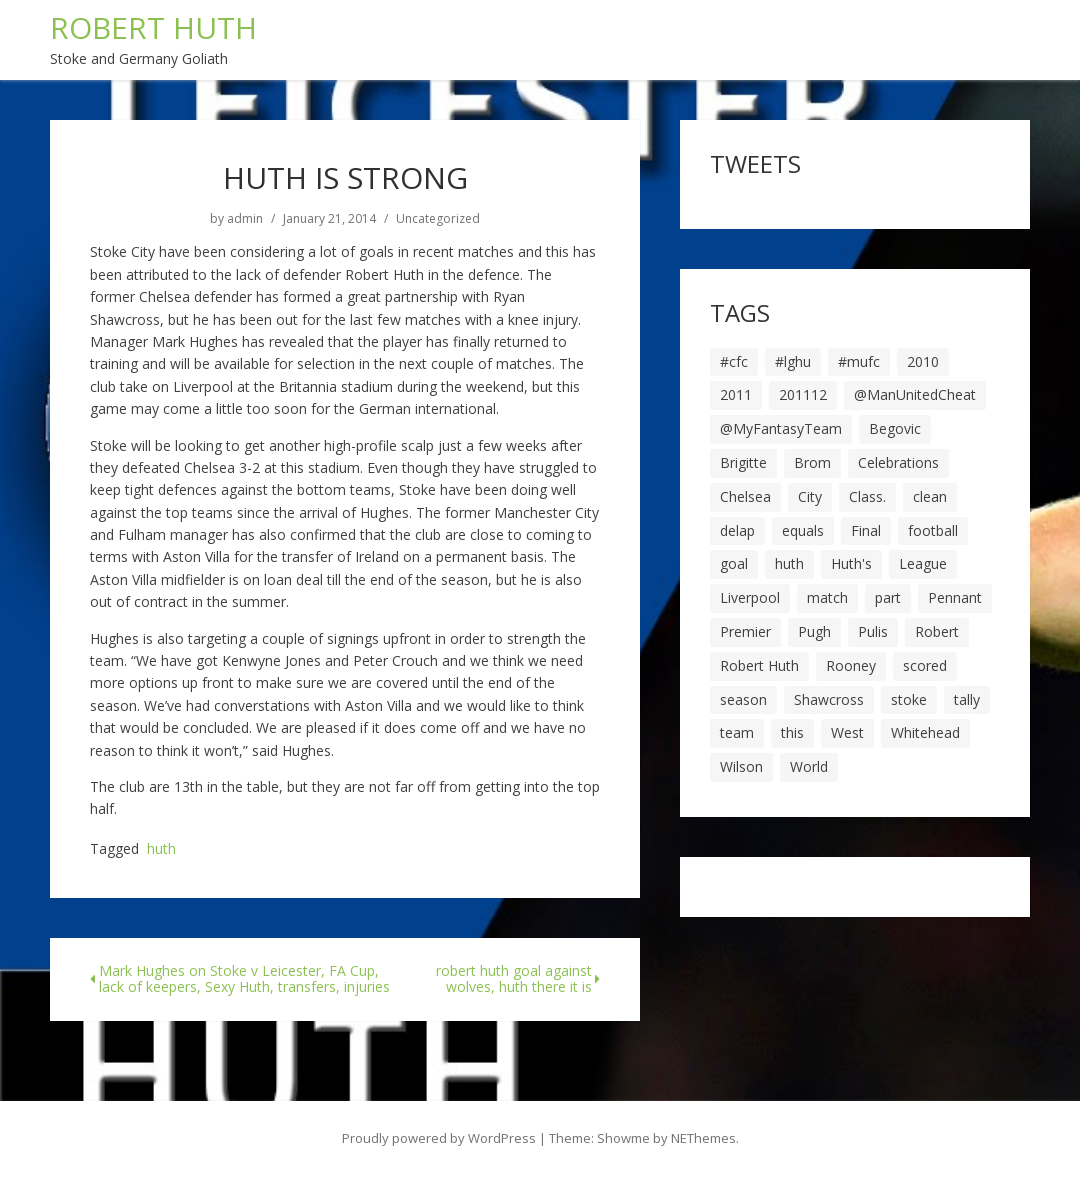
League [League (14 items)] (923, 563)
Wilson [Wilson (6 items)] (741, 766)
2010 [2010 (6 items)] (923, 361)
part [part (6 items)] (888, 597)
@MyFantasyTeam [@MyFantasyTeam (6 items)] (781, 428)
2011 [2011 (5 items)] (736, 394)
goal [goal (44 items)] (734, 563)
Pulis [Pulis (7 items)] (873, 631)
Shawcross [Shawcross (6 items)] (829, 699)
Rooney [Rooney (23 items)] (851, 665)
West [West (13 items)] (847, 732)
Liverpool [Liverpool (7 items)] (750, 597)
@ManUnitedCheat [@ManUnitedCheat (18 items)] (915, 394)
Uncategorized (438, 219)
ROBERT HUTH (153, 27)
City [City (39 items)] (810, 496)
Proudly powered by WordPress (439, 1138)
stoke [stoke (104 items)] (909, 699)
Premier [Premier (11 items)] (745, 631)
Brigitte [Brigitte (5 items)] (743, 462)
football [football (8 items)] (933, 530)
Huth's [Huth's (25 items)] (851, 563)
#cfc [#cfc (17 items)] (734, 361)
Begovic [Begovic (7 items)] (895, 428)
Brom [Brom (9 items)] (812, 462)
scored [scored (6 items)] (925, 665)
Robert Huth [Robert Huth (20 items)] (759, 665)
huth (161, 849)
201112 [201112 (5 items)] (803, 394)
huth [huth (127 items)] (789, 563)
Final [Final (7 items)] (866, 530)
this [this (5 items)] (792, 732)
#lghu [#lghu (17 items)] (793, 361)
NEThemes (703, 1138)
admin (245, 219)
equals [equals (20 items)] (803, 530)
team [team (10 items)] (737, 732)
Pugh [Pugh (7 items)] (814, 631)
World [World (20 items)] (809, 766)
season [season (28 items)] (743, 699)
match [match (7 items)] (827, 597)
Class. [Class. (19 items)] (867, 496)
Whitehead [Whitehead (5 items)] (925, 732)
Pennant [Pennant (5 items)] (955, 597)
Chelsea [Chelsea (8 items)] (745, 496)
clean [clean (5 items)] (930, 496)
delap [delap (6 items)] (737, 530)
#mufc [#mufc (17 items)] (859, 361)
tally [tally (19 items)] (967, 699)
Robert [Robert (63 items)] (937, 631)
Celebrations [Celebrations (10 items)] (898, 462)
